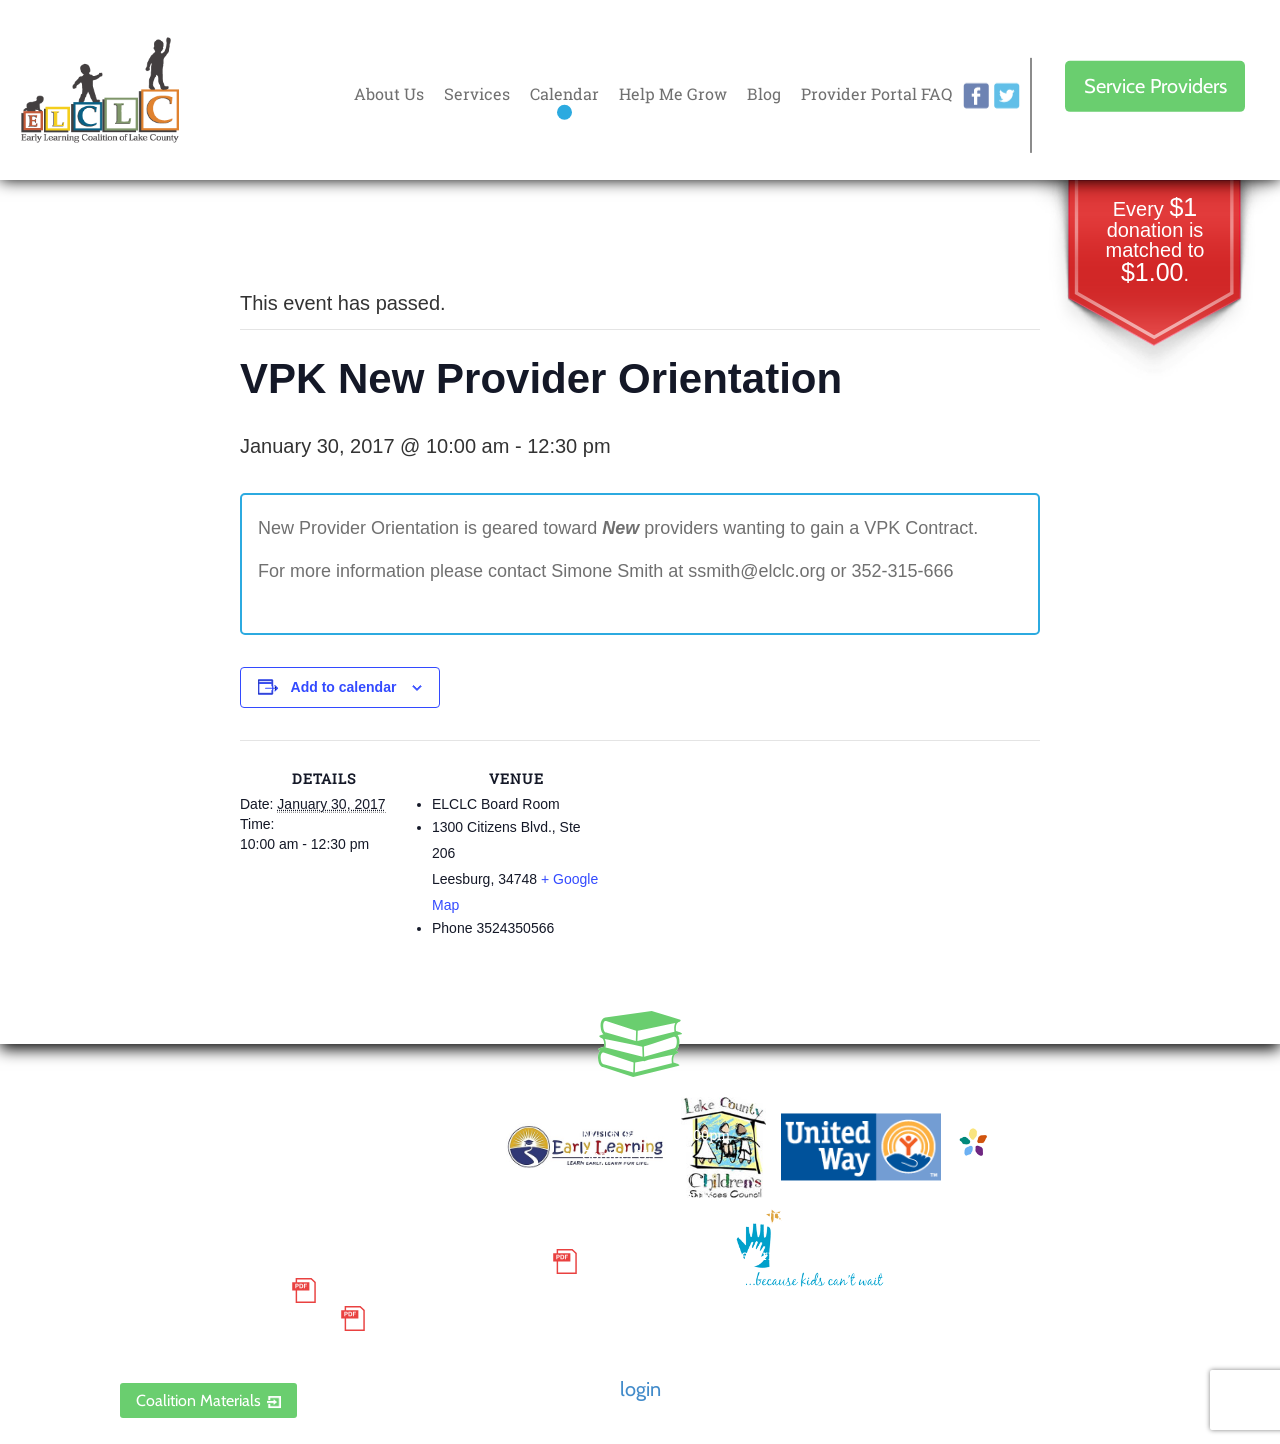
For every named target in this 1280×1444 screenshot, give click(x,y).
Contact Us (618, 1154)
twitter (1007, 96)
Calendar (564, 93)
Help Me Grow (673, 93)
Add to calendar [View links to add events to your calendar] (344, 687)
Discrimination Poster (225, 1319)
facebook (976, 96)
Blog (764, 93)
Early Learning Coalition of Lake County (100, 90)
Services (477, 93)
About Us (389, 93)
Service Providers (1155, 86)
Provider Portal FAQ (876, 93)
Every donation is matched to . (1155, 241)
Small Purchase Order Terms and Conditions (331, 1262)
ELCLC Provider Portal (225, 1348)
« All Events (285, 236)
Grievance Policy (200, 1290)
